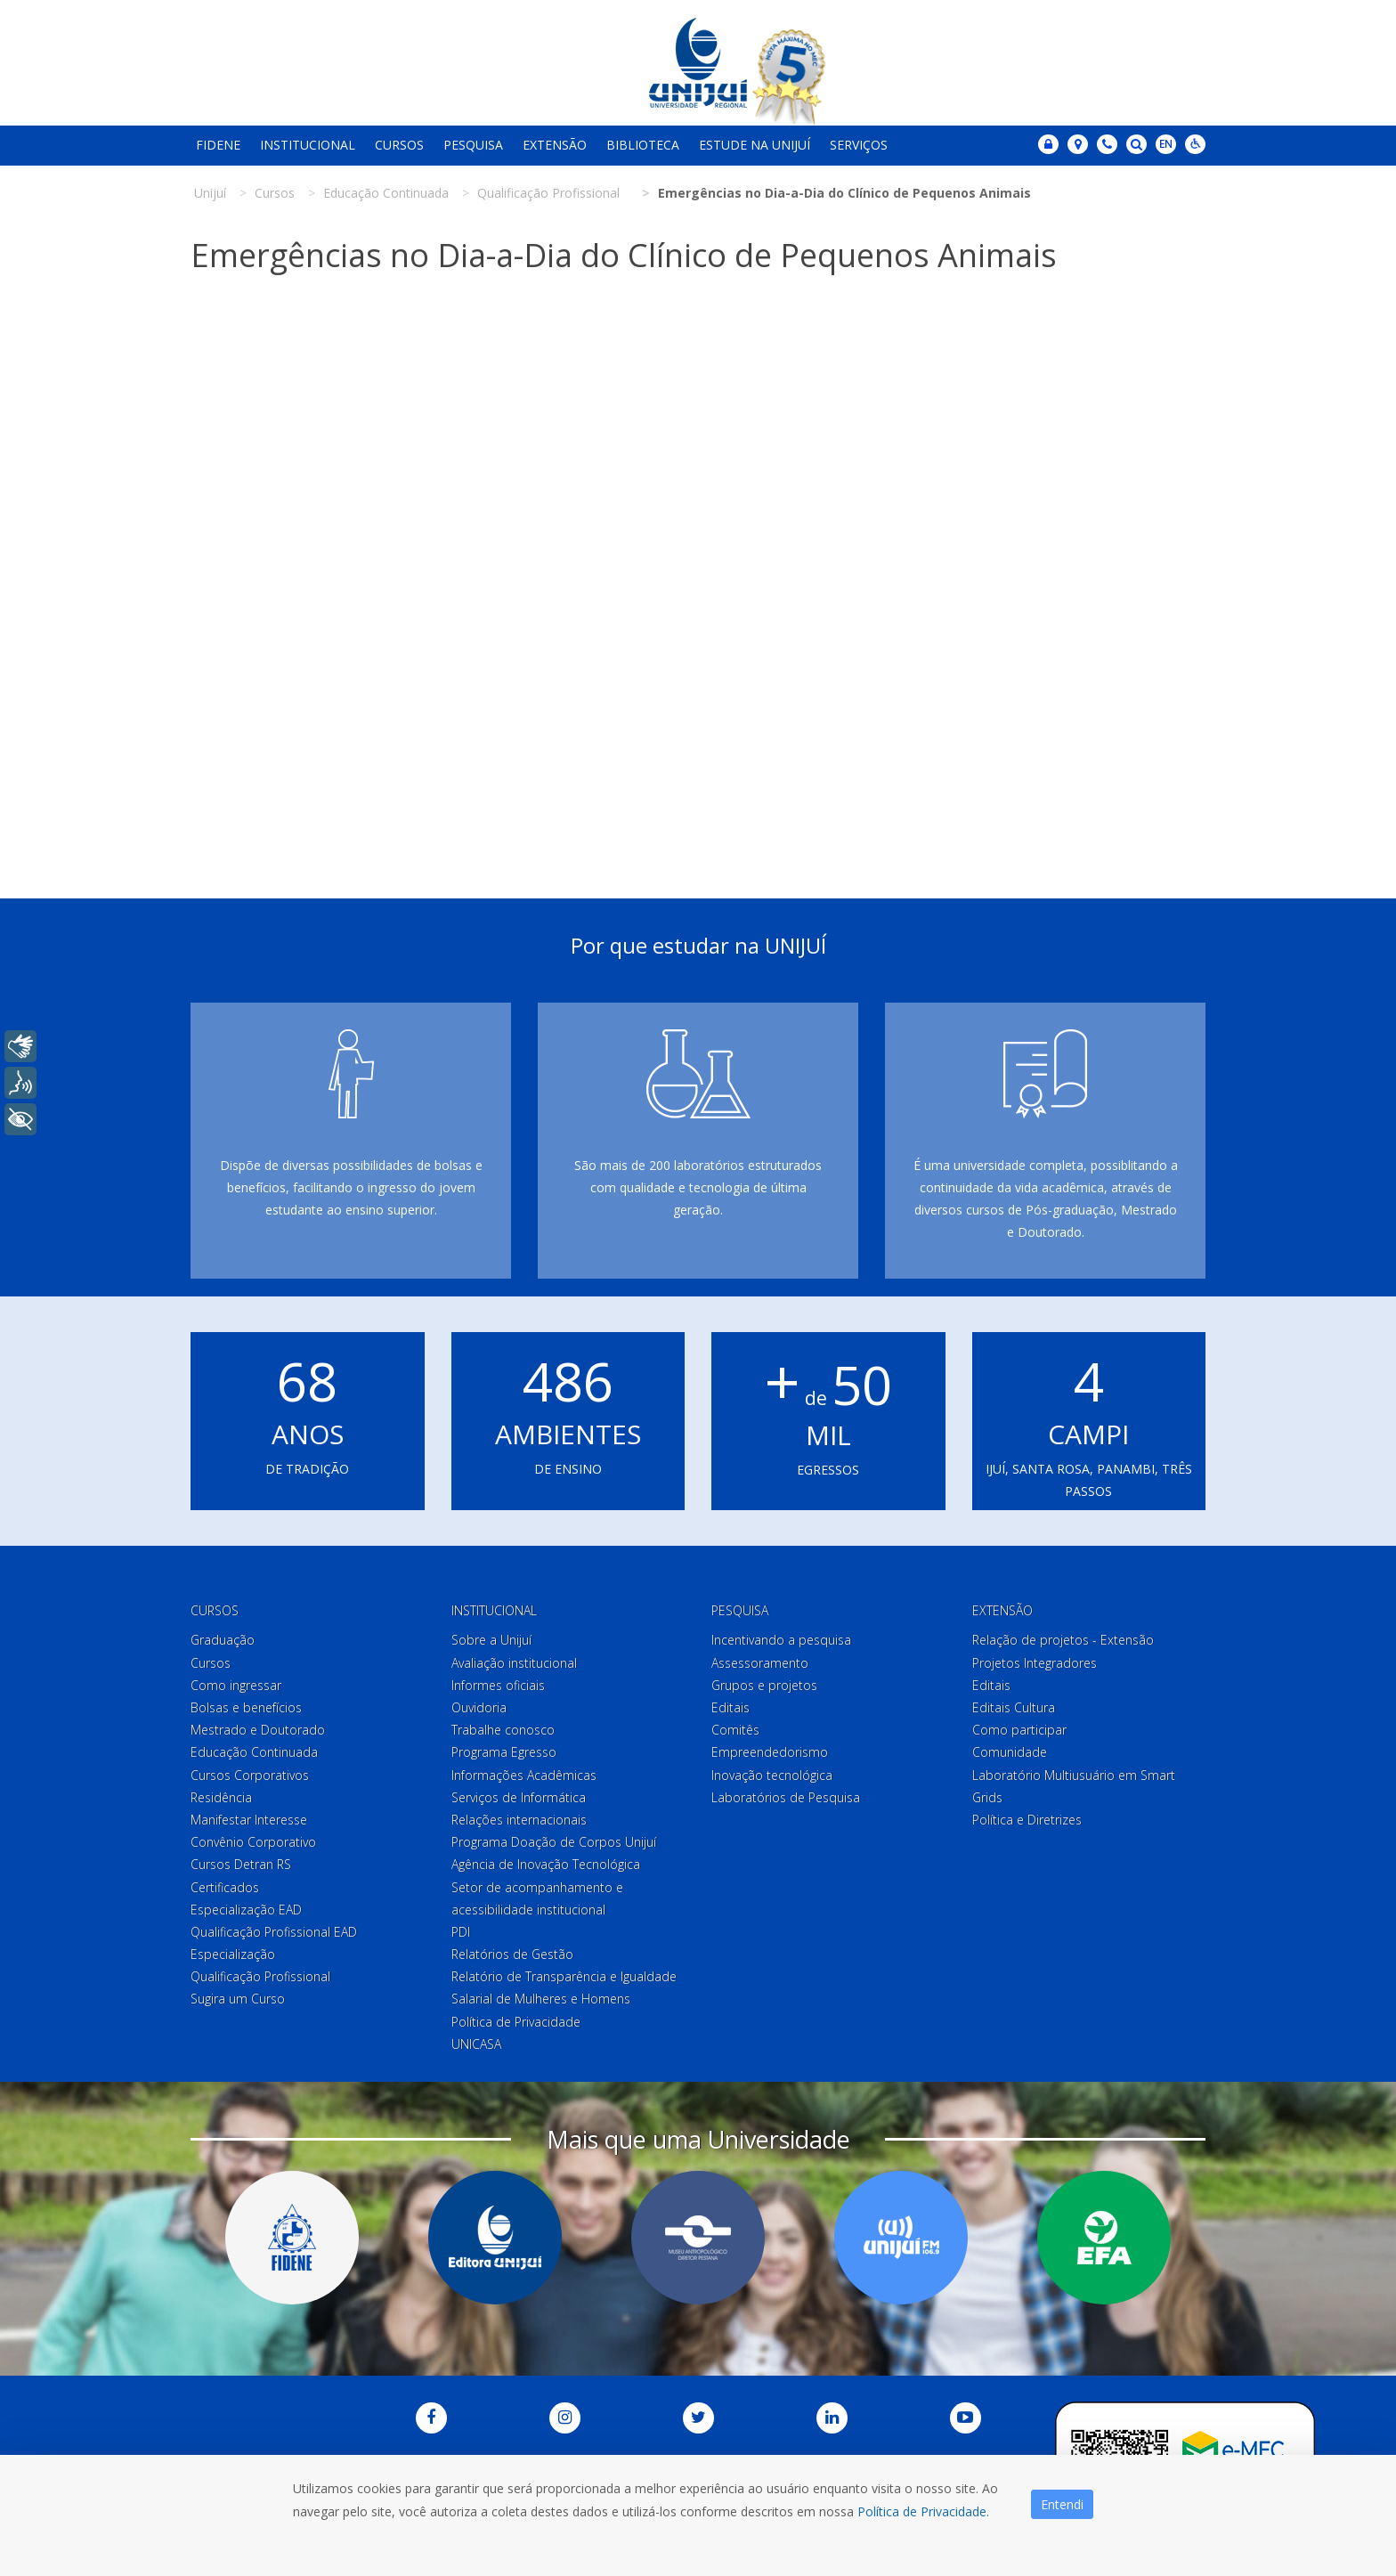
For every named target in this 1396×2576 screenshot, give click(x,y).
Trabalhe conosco (503, 1729)
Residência (221, 1797)
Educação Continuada (254, 1751)
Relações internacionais (519, 1819)
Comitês (735, 1729)
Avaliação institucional (514, 1662)
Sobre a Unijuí (491, 1639)
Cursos (399, 144)
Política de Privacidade (515, 2021)
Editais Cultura (1013, 1707)
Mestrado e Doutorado (258, 1729)
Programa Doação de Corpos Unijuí (553, 1841)
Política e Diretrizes (1027, 1819)
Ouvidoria (479, 1707)
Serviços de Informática (518, 1797)
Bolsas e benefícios (246, 1707)
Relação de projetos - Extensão (1063, 1639)
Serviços (859, 144)
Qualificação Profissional (260, 1976)
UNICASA (476, 2044)
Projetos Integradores (1034, 1662)
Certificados (225, 1887)
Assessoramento (759, 1662)
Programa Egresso (503, 1751)
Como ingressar (236, 1685)
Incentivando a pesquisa (781, 1639)
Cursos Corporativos (250, 1775)
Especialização (233, 1954)
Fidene (218, 144)
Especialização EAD (246, 1909)
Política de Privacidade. (923, 2511)
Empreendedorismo (769, 1751)
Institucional (307, 144)
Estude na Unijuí (754, 144)
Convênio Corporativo (253, 1841)
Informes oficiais (498, 1685)
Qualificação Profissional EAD (274, 1931)
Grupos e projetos (764, 1685)
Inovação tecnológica (771, 1775)
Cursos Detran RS (241, 1864)
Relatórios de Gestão (512, 1954)
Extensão (555, 144)
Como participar (1019, 1729)
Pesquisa (473, 144)
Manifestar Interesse (249, 1819)
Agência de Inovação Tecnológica (545, 1864)
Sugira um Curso (238, 1998)
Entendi (1062, 2504)
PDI (460, 1931)
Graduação (223, 1639)
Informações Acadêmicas (524, 1775)
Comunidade (1009, 1751)
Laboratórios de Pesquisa (785, 1797)
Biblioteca (642, 144)
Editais (730, 1707)
